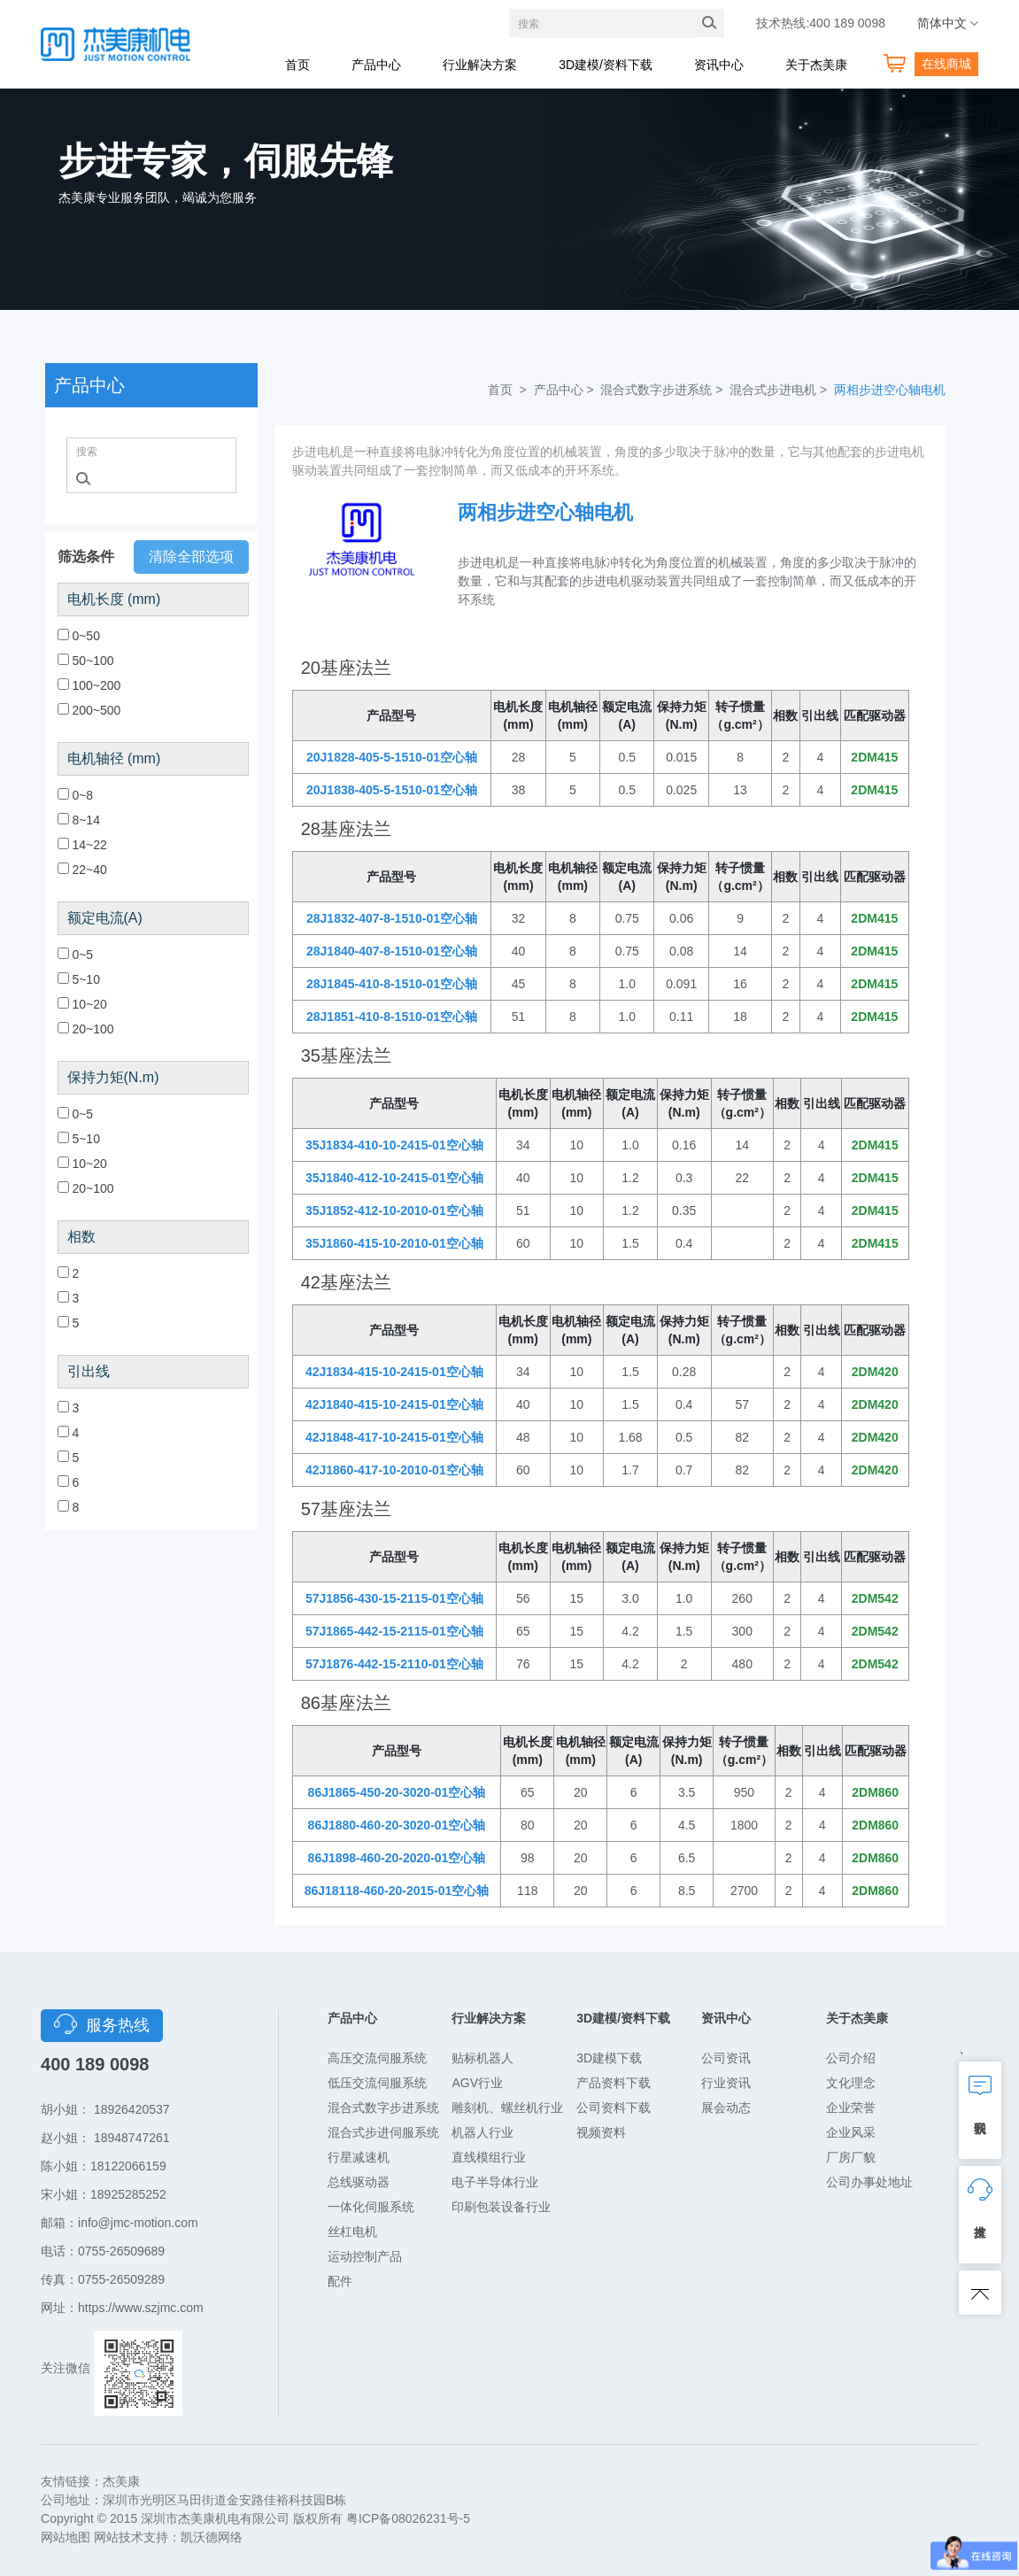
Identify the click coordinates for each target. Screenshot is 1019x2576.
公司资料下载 (613, 2107)
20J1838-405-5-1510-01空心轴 (391, 790)
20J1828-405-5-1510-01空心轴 (391, 757)
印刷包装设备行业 (501, 2207)
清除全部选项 (191, 556)
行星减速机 (359, 2157)
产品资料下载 (613, 2083)
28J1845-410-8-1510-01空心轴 (391, 984)
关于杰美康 (816, 65)
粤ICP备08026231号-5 (408, 2518)
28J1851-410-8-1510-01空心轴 (391, 1017)
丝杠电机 (352, 2231)
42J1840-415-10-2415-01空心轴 (394, 1404)
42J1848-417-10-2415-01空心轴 (394, 1437)
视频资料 (601, 2132)
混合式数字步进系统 (383, 2107)
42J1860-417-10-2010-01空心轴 (394, 1470)
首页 (297, 65)
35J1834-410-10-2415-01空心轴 (394, 1145)
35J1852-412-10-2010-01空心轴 (394, 1210)
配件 (340, 2281)
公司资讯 (726, 2058)
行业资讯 (726, 2083)
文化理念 (851, 2083)
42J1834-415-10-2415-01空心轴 (394, 1372)
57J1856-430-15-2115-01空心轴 (394, 1598)
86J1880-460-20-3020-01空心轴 (397, 1825)
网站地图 (65, 2537)
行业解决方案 (480, 65)
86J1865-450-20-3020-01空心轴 (397, 1792)
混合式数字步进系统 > (663, 390)
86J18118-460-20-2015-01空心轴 (397, 1891)
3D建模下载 (609, 2058)
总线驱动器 (359, 2182)
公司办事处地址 (869, 2182)
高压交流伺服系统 (377, 2058)
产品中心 (376, 65)
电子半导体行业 (495, 2182)
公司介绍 (851, 2058)
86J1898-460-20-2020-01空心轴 (397, 1858)
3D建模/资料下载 (605, 65)
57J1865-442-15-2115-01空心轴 (394, 1631)
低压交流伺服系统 (377, 2083)
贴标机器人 (482, 2058)
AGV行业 (477, 2083)
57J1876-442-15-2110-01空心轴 (394, 1664)
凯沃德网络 (212, 2537)
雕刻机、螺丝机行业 (507, 2107)
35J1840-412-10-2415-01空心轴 (394, 1178)
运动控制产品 (365, 2256)
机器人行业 (482, 2132)
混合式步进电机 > (780, 390)
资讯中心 (719, 65)
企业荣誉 (851, 2107)
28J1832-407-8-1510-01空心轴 (391, 918)
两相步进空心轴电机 (890, 390)
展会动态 (726, 2107)
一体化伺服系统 (371, 2207)
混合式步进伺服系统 (383, 2132)
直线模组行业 (489, 2157)
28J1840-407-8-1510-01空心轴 (391, 951)
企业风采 (851, 2132)
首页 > (509, 390)
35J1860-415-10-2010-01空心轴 (394, 1243)
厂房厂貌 (851, 2157)
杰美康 (121, 2481)
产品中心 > (566, 390)
